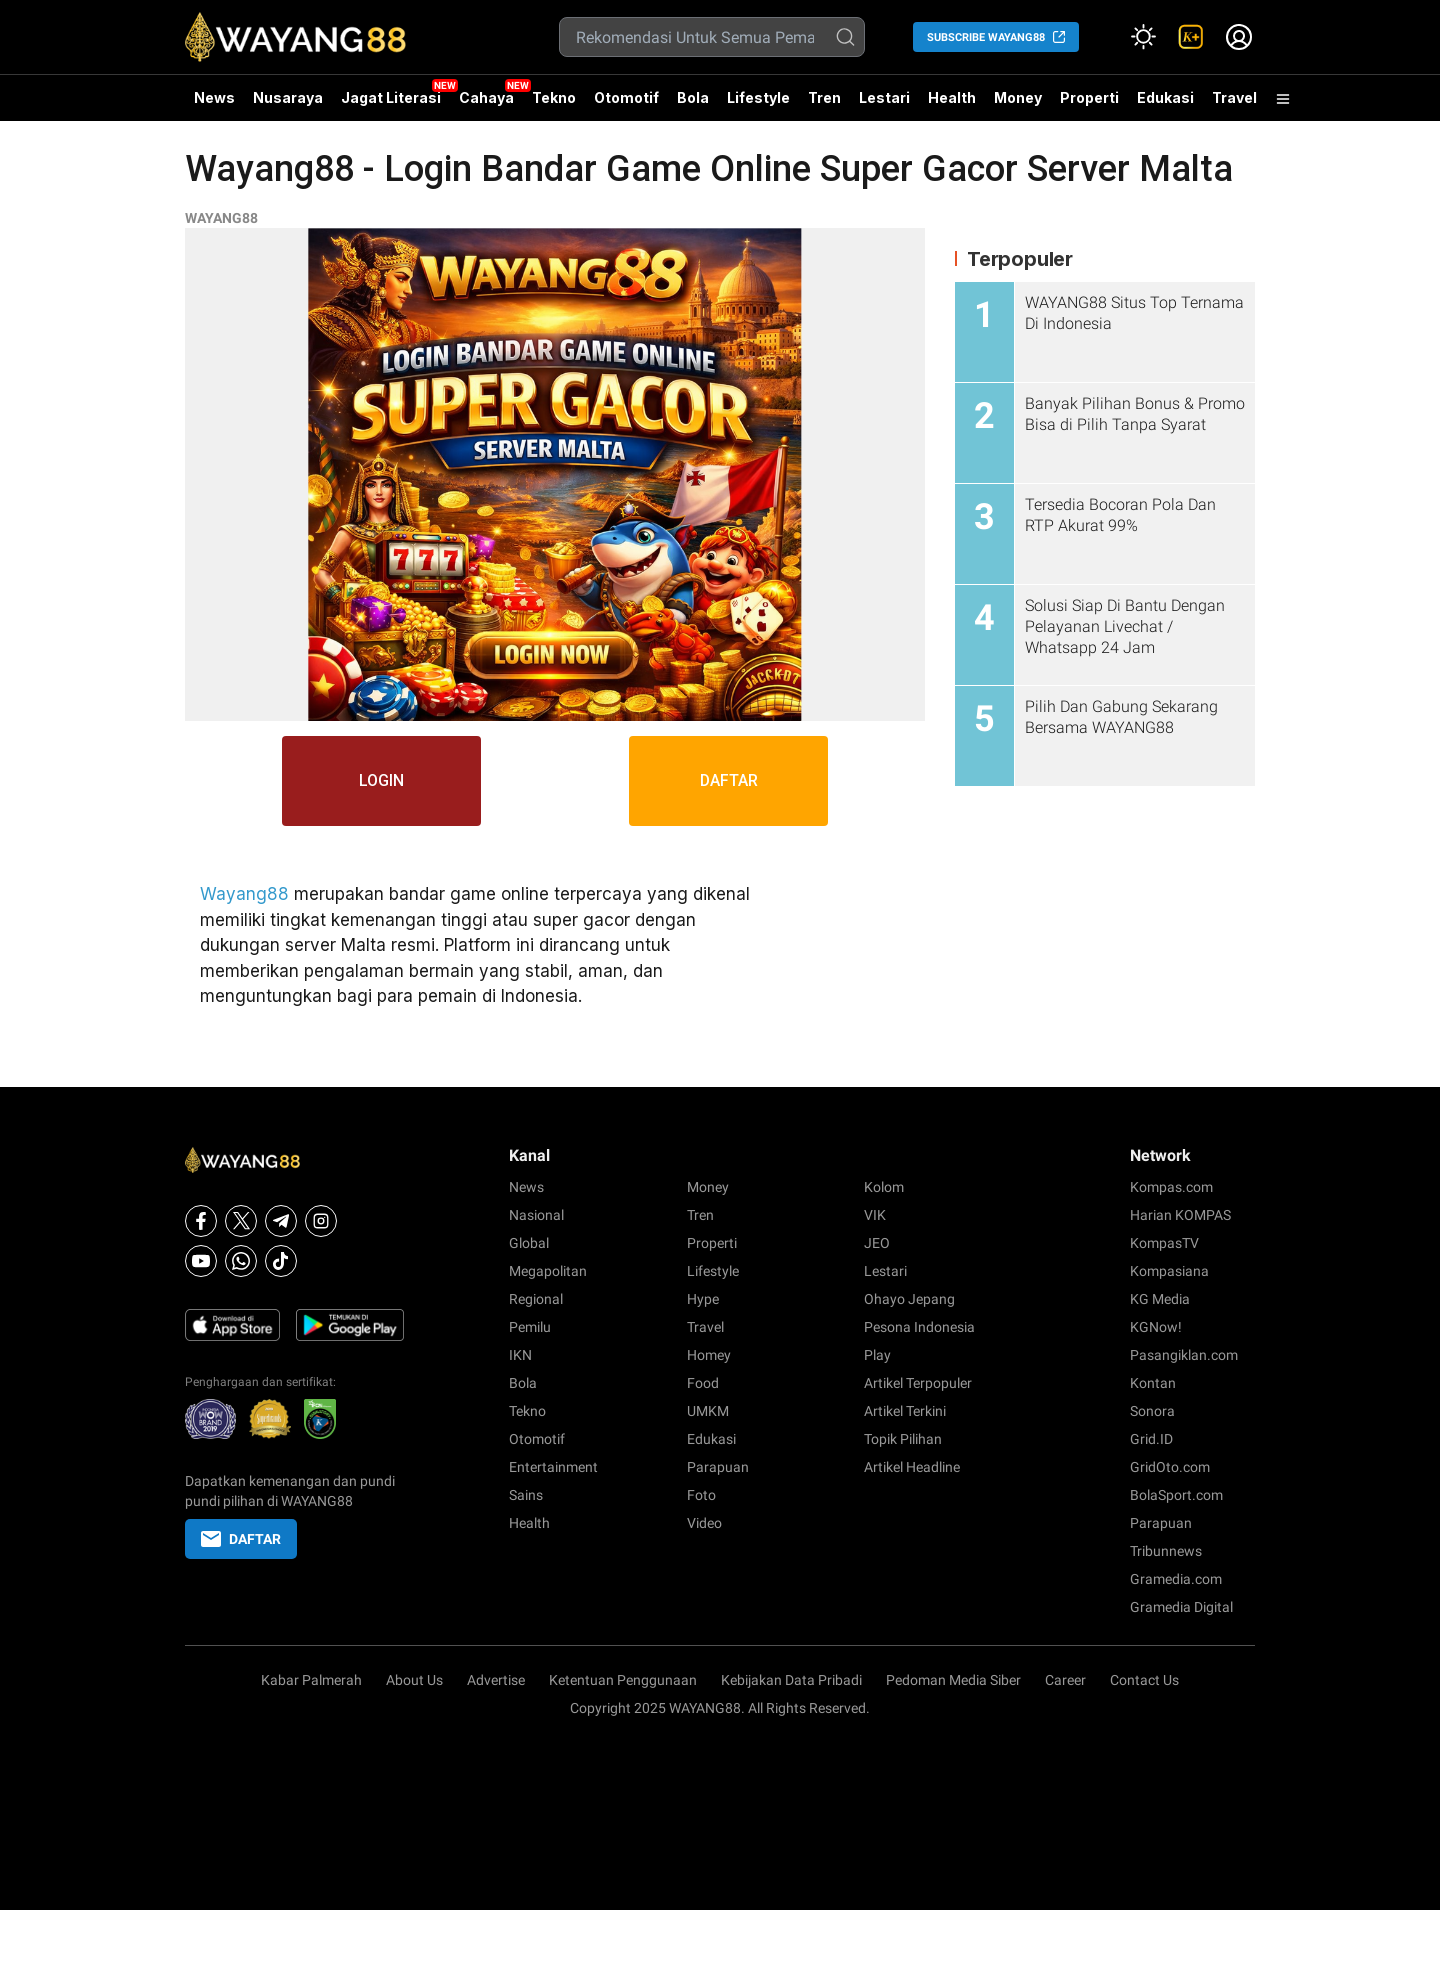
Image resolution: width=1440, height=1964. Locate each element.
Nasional (536, 1215)
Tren (824, 97)
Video (704, 1523)
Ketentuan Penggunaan (623, 1680)
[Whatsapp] (241, 1261)
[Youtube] (201, 1261)
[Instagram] (321, 1221)
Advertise (496, 1680)
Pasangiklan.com (1184, 1355)
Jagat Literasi (391, 97)
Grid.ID (1151, 1439)
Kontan (1153, 1383)
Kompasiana (1169, 1271)
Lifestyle (758, 97)
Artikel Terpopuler (918, 1383)
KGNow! (1156, 1327)
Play (877, 1355)
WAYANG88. (707, 1708)
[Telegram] (281, 1221)
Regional (536, 1299)
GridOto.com (1170, 1467)
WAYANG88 (221, 218)
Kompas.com (1171, 1187)
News (214, 97)
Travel (1234, 97)
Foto (701, 1495)
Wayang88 (244, 894)
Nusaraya (288, 97)
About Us (414, 1680)
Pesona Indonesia (919, 1327)
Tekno (554, 97)
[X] (241, 1221)
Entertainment (553, 1467)
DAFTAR (729, 780)
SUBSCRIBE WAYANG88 (986, 37)
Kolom (884, 1187)
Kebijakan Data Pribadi (791, 1680)
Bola (693, 97)
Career (1065, 1680)
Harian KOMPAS (1180, 1215)
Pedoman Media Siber (953, 1680)
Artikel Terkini (905, 1411)
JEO (877, 1243)
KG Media (1160, 1299)
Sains (526, 1495)
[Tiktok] (281, 1261)
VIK (875, 1215)
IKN (520, 1355)
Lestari (884, 105)
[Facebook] (201, 1221)
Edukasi (1165, 97)
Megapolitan (548, 1271)
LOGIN (381, 780)
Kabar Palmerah (311, 1680)
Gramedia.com (1176, 1579)
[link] (1191, 37)
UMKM (708, 1411)
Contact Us (1144, 1680)
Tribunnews (1166, 1551)
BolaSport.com (1176, 1495)
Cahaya (486, 97)
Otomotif (626, 97)
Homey (709, 1355)
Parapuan (718, 1467)
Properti (1089, 97)
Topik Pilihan (903, 1439)
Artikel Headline (912, 1467)
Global (529, 1243)
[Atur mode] (1143, 37)
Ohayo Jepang (909, 1299)
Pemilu (530, 1327)
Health (952, 97)
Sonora (1152, 1411)
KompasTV (1164, 1243)
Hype (703, 1299)
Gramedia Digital (1181, 1607)
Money (1018, 97)
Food (703, 1383)
